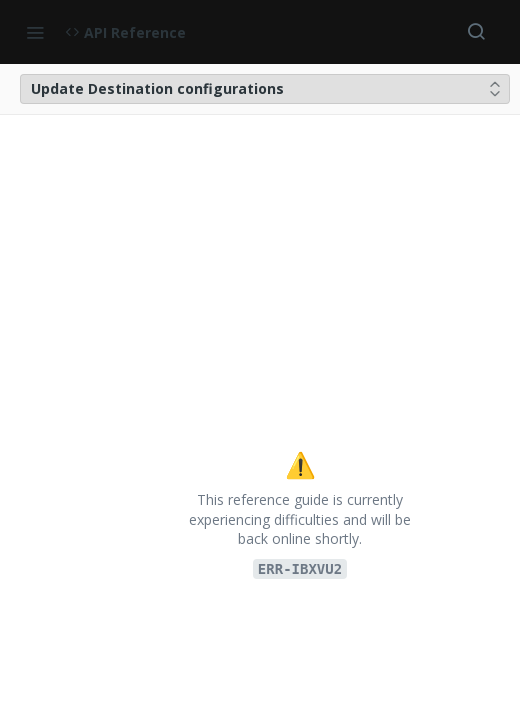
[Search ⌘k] (476, 32)
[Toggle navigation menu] (35, 32)
